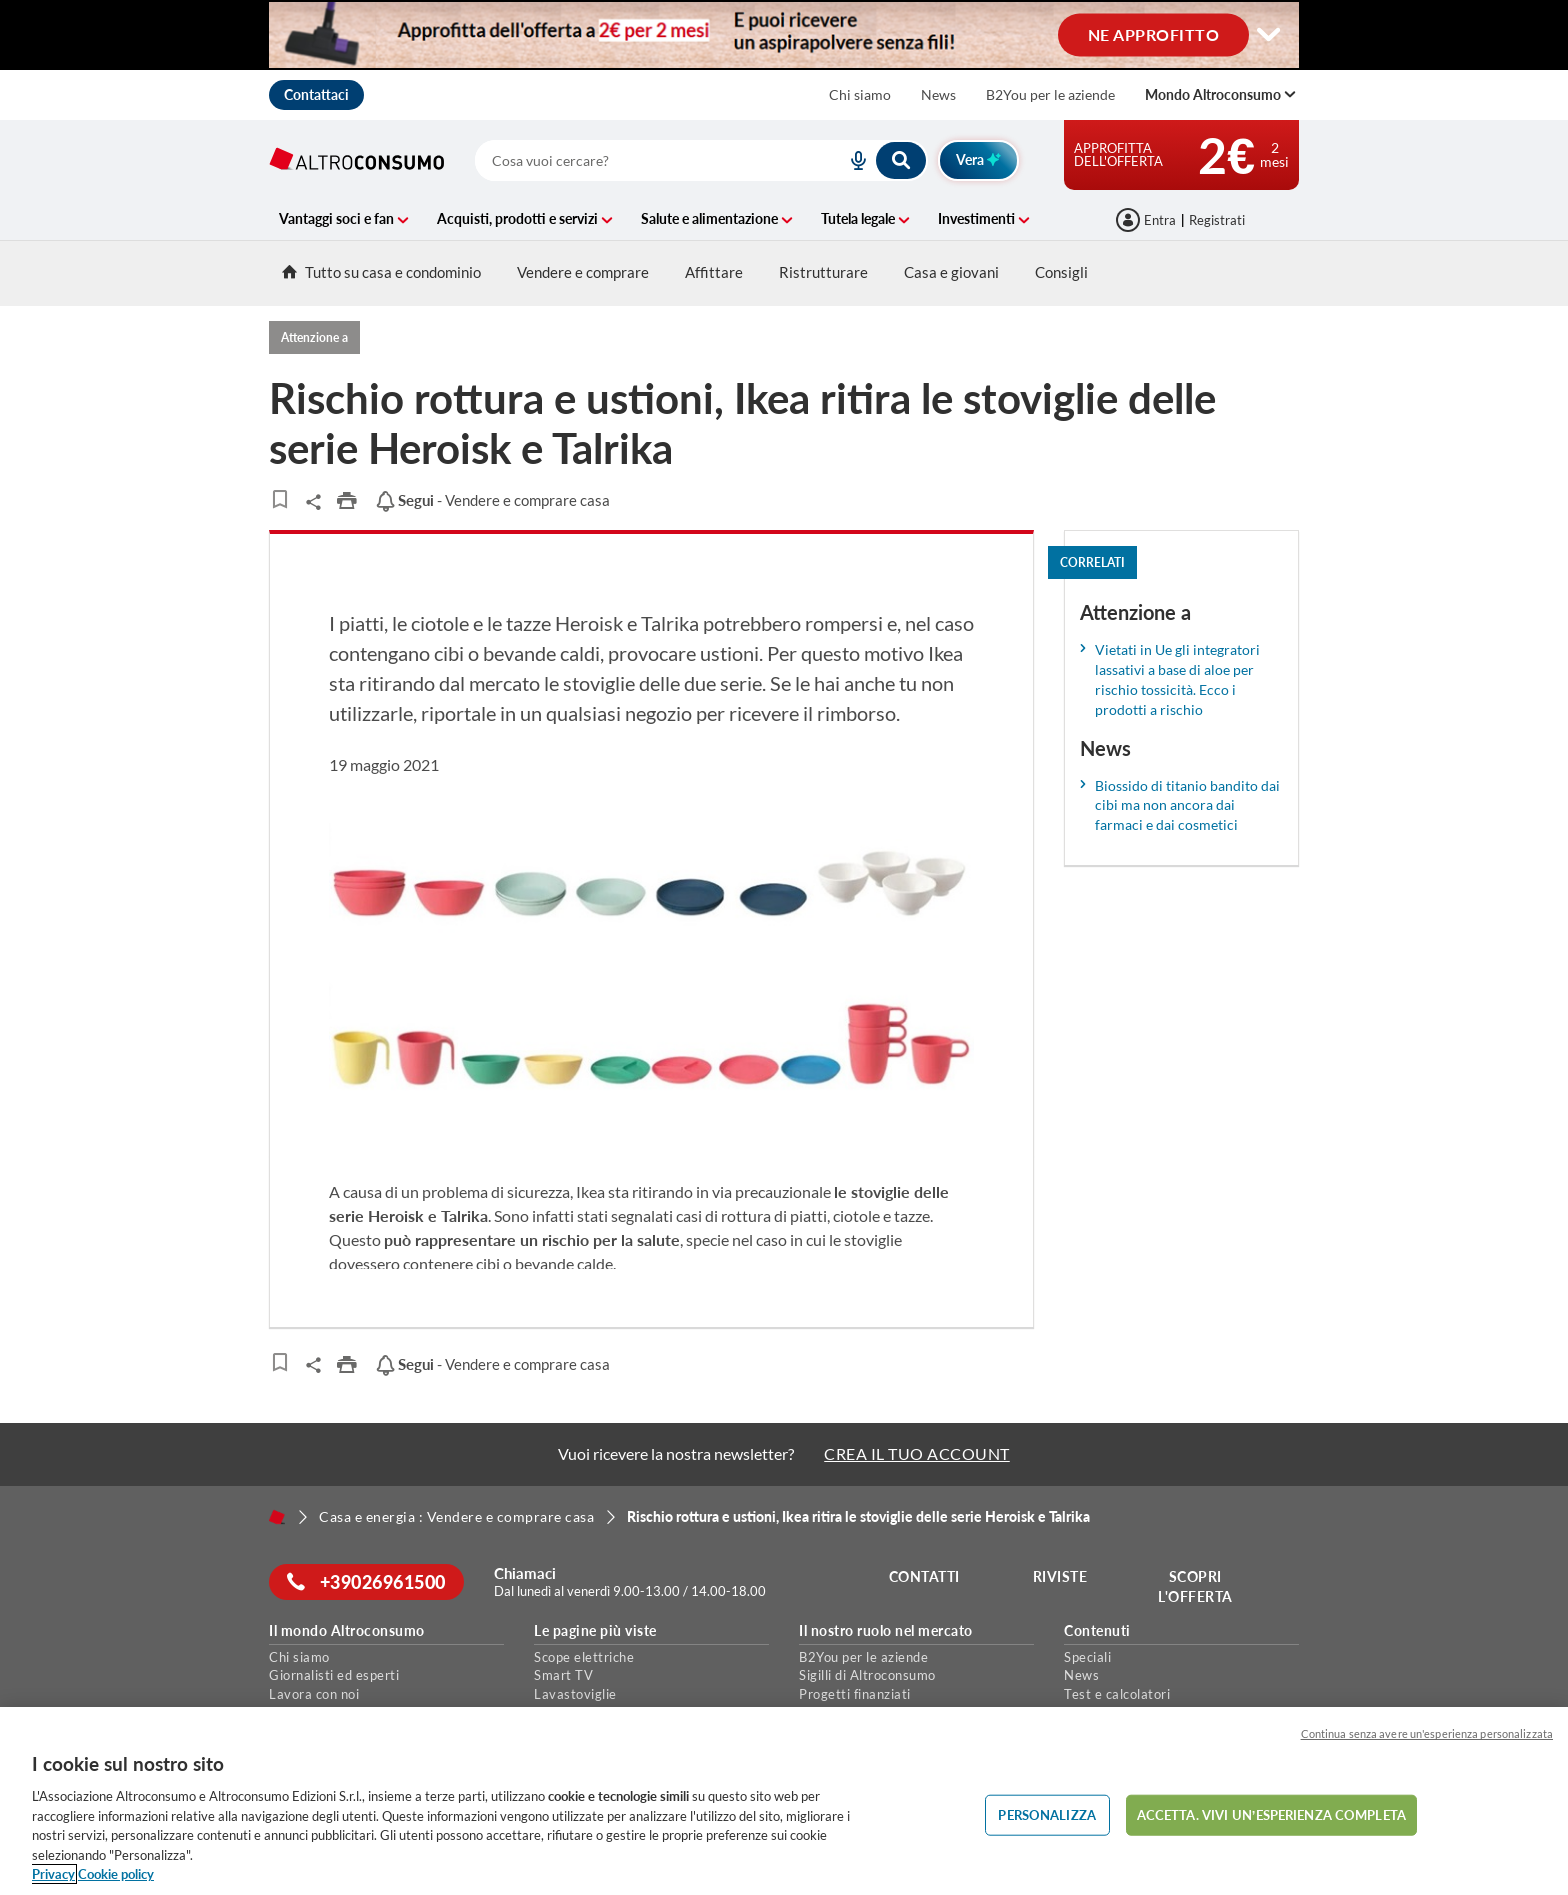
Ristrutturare (823, 272)
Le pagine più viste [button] (595, 1631)
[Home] (277, 1517)
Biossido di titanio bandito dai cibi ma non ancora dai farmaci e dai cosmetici (1187, 805)
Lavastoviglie (575, 1694)
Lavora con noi (314, 1694)
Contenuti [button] (1097, 1631)
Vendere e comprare (583, 272)
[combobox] (701, 160)
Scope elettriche (584, 1657)
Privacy (53, 1874)
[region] (784, 1801)
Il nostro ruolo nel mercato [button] (886, 1631)
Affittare (714, 272)
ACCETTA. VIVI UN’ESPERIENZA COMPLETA (1271, 1814)
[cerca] (636, 160)
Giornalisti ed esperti (334, 1675)
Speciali (1087, 1657)
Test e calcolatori (1117, 1694)
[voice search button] (850, 160)
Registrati (1217, 220)
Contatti (926, 1576)
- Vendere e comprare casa (492, 500)
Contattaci (316, 94)
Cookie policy (116, 1874)
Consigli (1061, 272)
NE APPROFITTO (1154, 33)
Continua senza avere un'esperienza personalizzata (1427, 1733)
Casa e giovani (951, 272)
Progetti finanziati (855, 1694)
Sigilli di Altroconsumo (867, 1675)
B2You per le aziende (1050, 94)
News (938, 94)
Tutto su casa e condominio (381, 272)
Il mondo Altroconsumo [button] (347, 1631)
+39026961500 (368, 1582)
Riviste (1062, 1576)
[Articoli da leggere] (279, 499)
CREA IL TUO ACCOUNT (917, 1453)
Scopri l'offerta (1197, 1586)
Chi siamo (860, 94)
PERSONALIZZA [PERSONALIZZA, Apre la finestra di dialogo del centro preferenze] (1047, 1814)
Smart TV (563, 1675)
